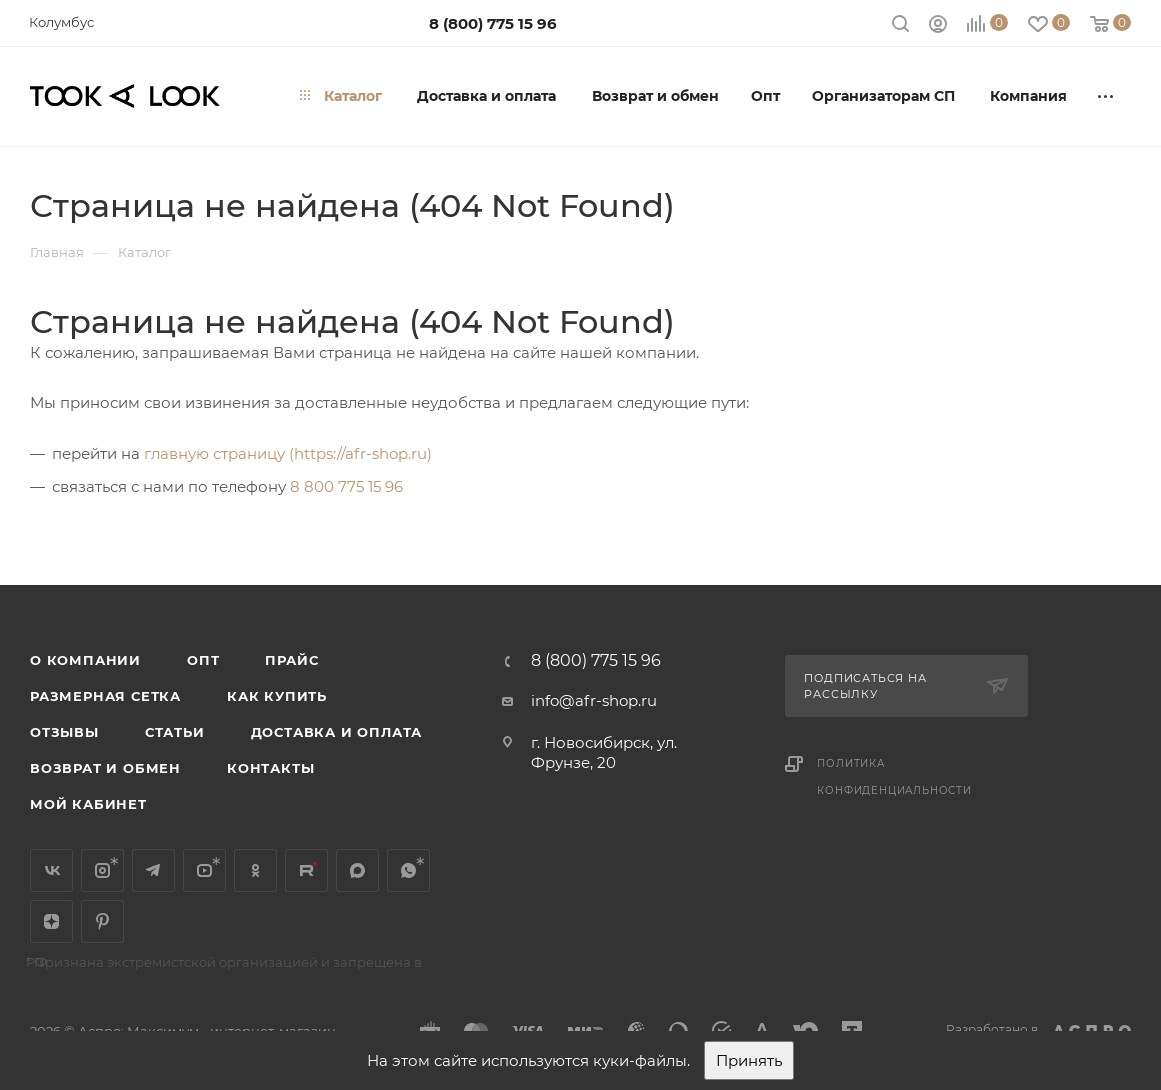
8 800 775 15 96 (346, 486)
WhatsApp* (408, 870)
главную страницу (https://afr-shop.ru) (288, 453)
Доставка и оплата (337, 732)
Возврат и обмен (105, 768)
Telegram (153, 870)
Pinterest (102, 921)
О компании (85, 660)
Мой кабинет (88, 804)
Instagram (102, 870)
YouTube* (204, 870)
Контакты (270, 768)
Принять (749, 1060)
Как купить (277, 696)
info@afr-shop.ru (594, 700)
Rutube (306, 870)
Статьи (175, 732)
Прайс (291, 660)
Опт (203, 660)
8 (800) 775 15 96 (493, 23)
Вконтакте (51, 870)
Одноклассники (255, 870)
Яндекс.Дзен (51, 921)
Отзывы (64, 732)
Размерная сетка (105, 696)
